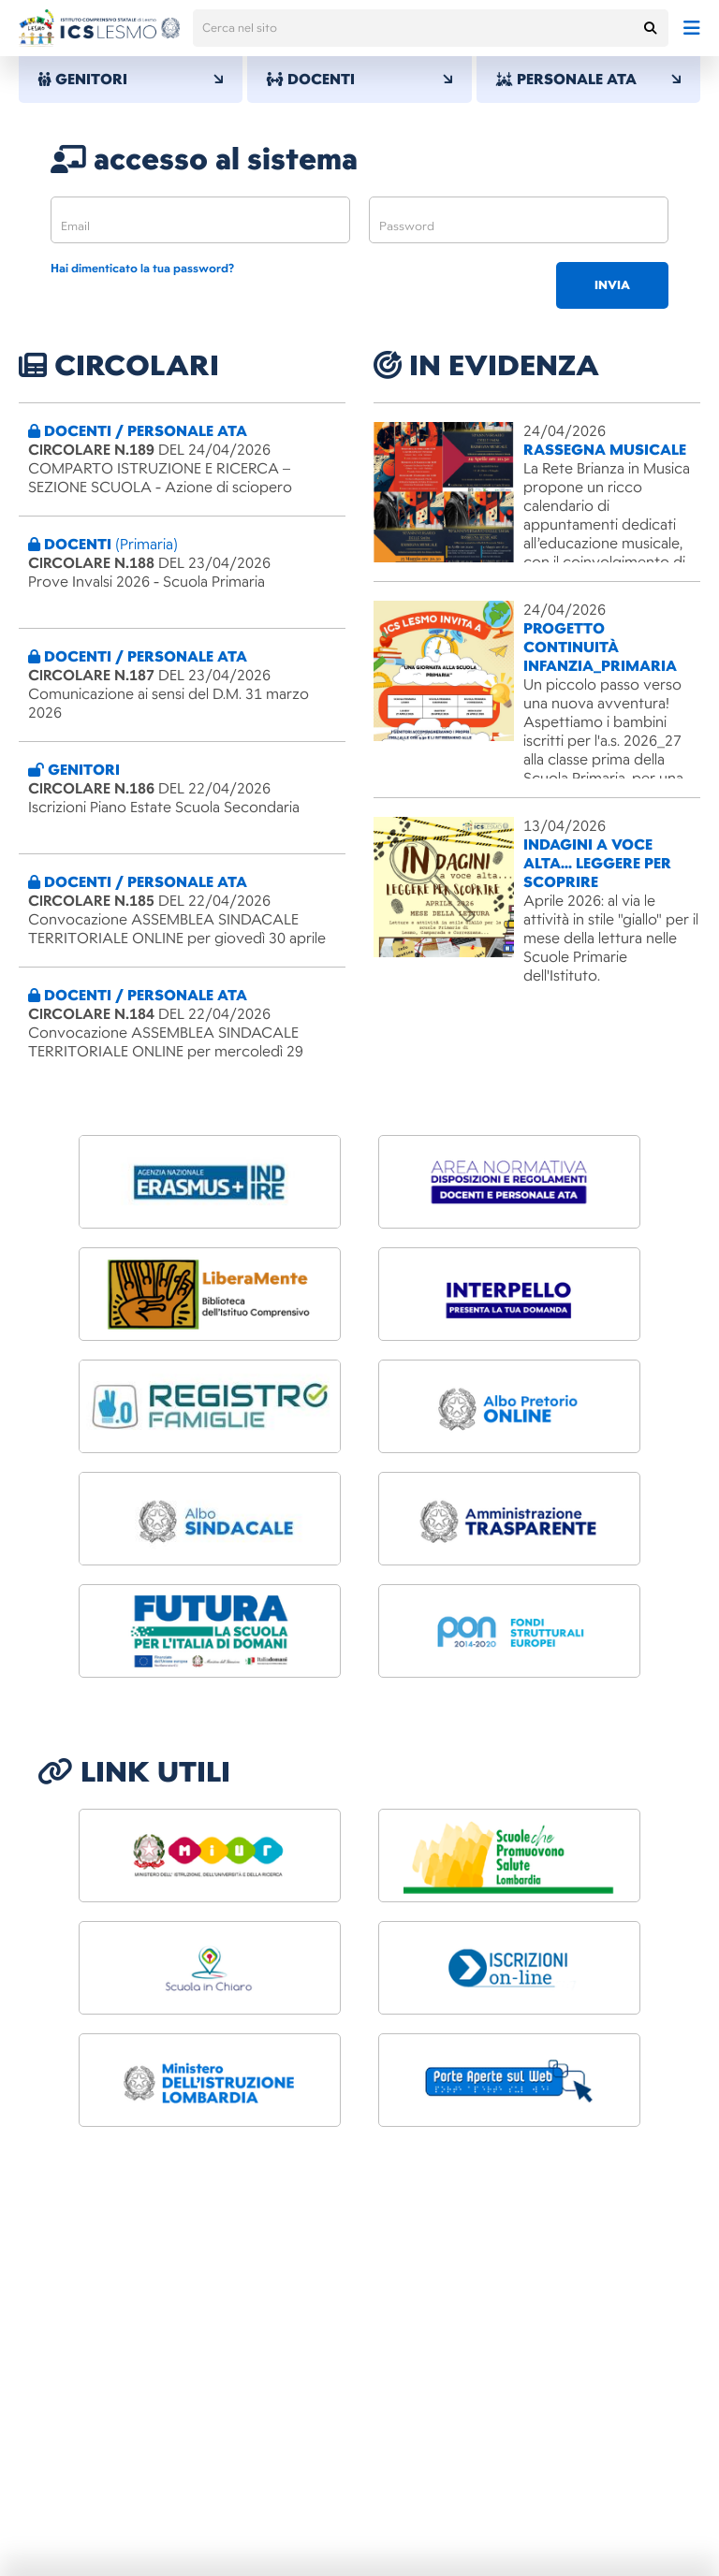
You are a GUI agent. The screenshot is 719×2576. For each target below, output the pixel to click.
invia (612, 285)
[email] (200, 219)
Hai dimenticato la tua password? (142, 269)
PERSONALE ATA (588, 79)
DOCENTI (359, 79)
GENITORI (130, 79)
